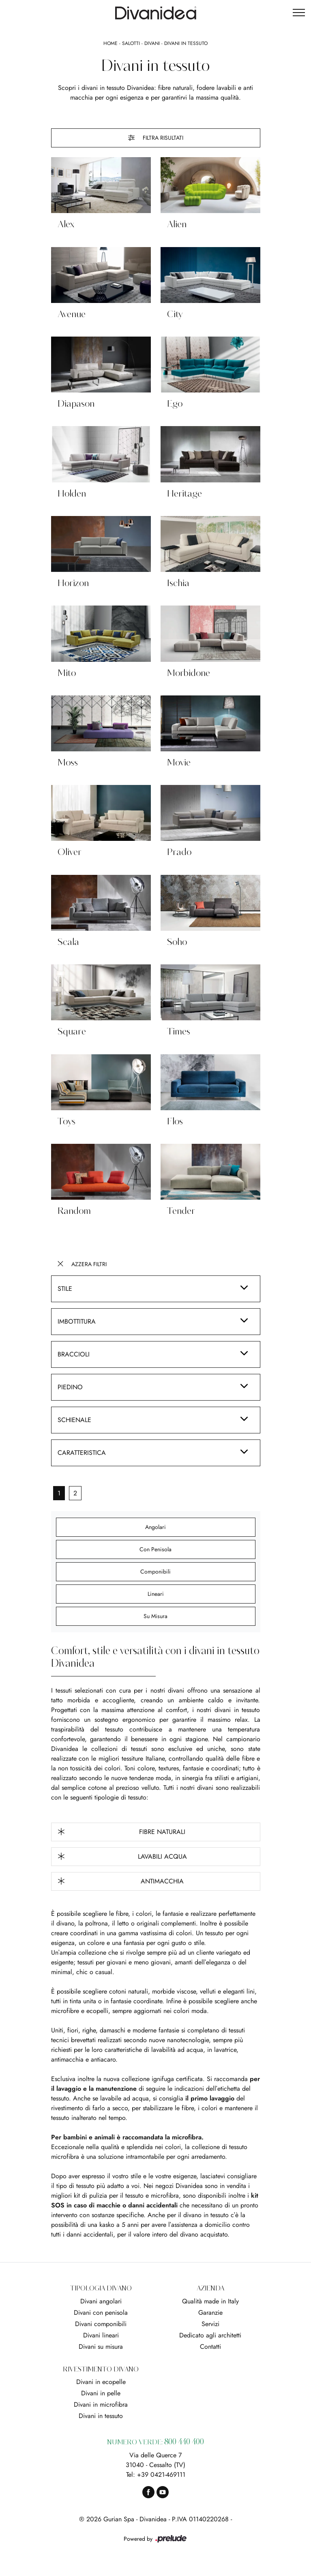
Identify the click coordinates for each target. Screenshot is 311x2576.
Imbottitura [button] (77, 1321)
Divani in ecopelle (101, 2381)
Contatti (210, 2346)
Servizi (210, 2324)
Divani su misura (101, 2346)
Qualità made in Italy (210, 2301)
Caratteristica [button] (82, 1452)
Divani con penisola (101, 2312)
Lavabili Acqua (122, 1856)
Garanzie (210, 2312)
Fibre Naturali (122, 1831)
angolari (155, 1527)
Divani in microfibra (101, 2404)
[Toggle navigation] (299, 13)
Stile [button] (65, 1288)
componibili (155, 1571)
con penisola (155, 1549)
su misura (155, 1616)
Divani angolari (101, 2301)
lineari (156, 1594)
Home (110, 43)
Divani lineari (101, 2335)
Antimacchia (121, 1881)
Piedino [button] (70, 1387)
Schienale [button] (74, 1419)
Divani (152, 43)
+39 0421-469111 (161, 2474)
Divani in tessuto (186, 43)
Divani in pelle (100, 2393)
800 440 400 (184, 2442)
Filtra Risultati (155, 138)
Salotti (131, 43)
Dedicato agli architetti (210, 2335)
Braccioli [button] (74, 1354)
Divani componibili (101, 2324)
